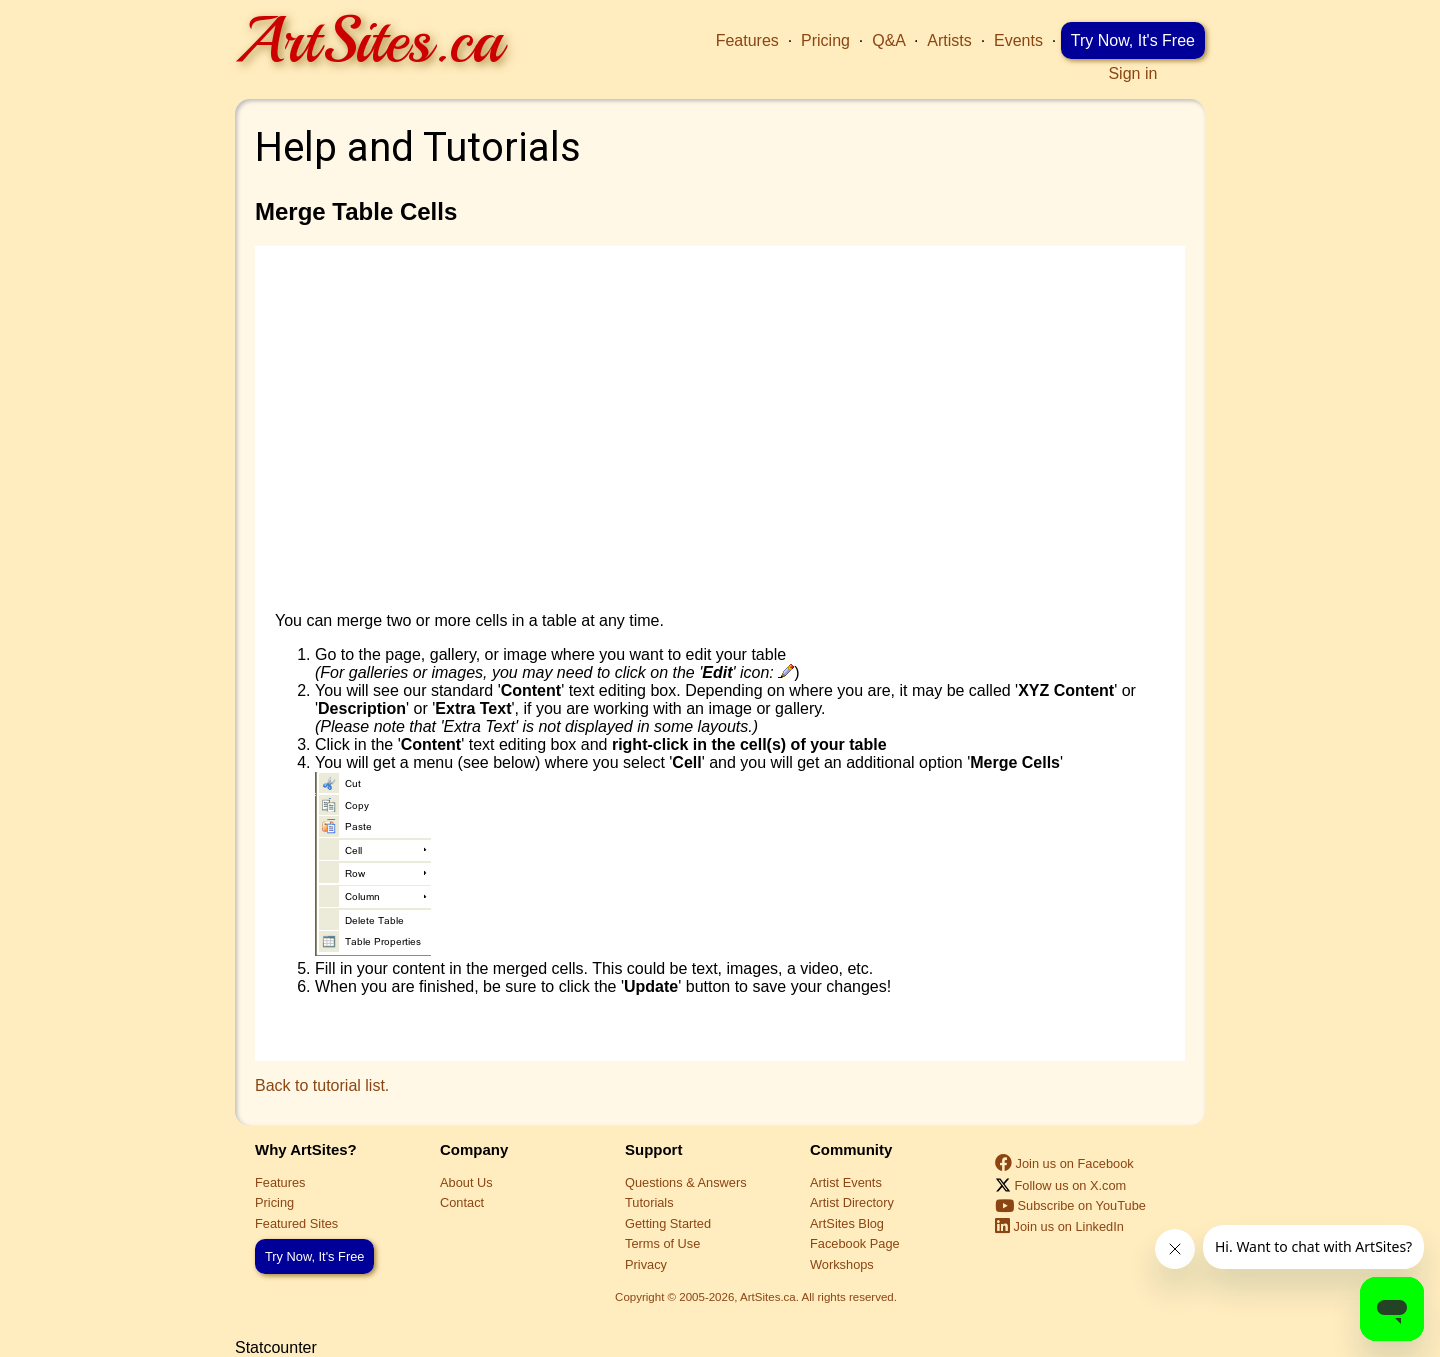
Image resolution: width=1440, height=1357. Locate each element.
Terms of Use (662, 1243)
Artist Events (846, 1182)
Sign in (1132, 73)
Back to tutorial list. (322, 1085)
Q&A (888, 40)
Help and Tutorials (418, 147)
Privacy (646, 1264)
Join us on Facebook (1064, 1163)
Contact (462, 1202)
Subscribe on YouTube (1070, 1205)
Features (747, 40)
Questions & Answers (686, 1182)
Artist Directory (852, 1202)
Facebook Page (855, 1243)
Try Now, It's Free (1133, 40)
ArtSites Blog (847, 1223)
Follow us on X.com (1060, 1185)
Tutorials (649, 1202)
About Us (466, 1182)
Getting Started (668, 1223)
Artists (949, 40)
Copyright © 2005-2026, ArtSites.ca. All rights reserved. (756, 1297)
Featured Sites (296, 1223)
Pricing (825, 40)
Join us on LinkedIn (1059, 1226)
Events (1018, 40)
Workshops (842, 1264)
